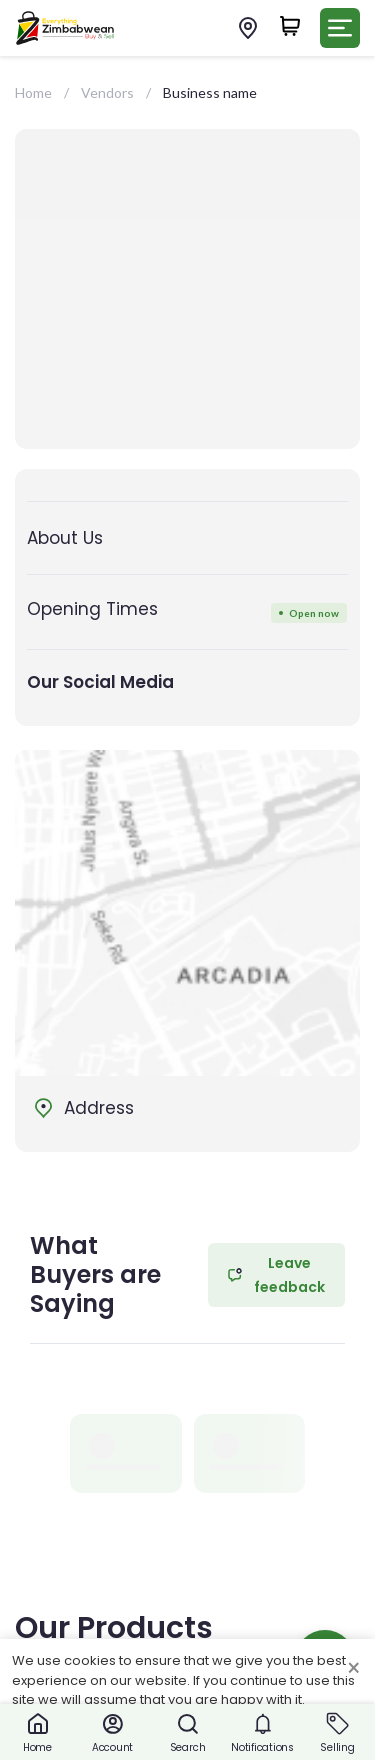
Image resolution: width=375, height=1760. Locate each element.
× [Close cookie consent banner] (353, 1669)
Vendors (107, 92)
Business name (210, 92)
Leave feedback (276, 1275)
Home (33, 92)
